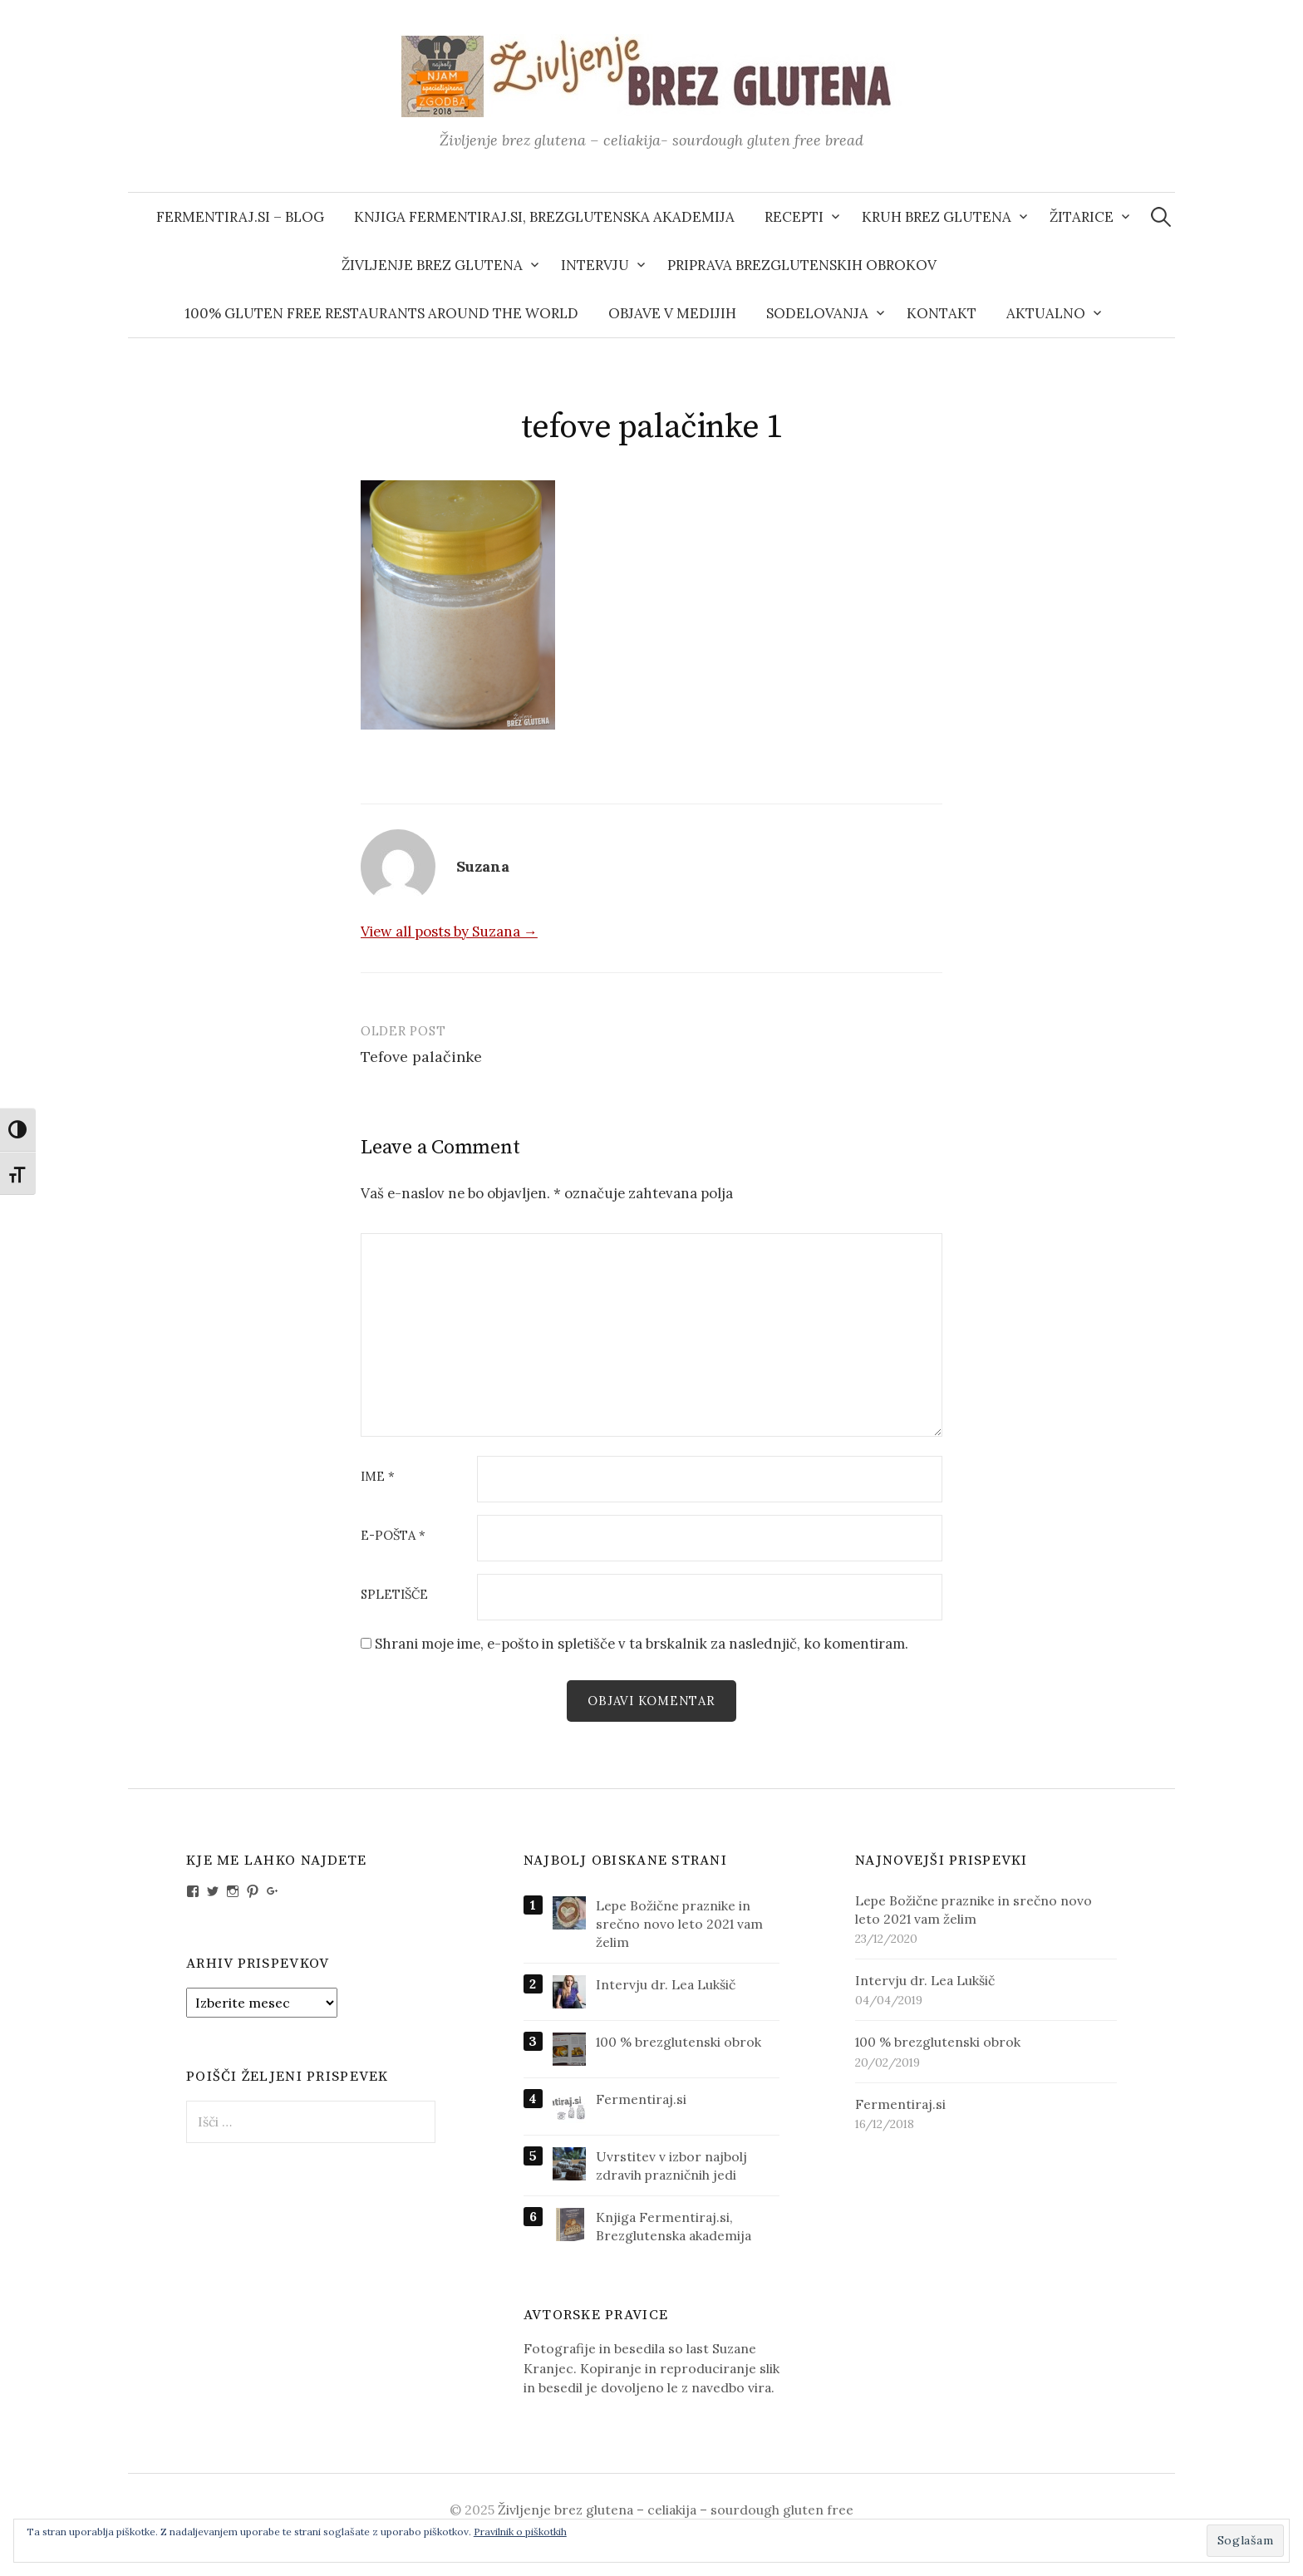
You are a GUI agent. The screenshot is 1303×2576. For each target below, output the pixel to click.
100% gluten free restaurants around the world (381, 313)
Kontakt (941, 313)
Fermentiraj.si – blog (240, 217)
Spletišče (394, 1595)
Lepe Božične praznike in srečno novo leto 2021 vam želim (679, 1923)
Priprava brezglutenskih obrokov (802, 265)
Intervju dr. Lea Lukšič (665, 1984)
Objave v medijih (672, 313)
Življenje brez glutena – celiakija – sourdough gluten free (675, 2509)
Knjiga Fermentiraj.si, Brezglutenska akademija (544, 217)
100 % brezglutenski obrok (678, 2041)
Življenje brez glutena (432, 265)
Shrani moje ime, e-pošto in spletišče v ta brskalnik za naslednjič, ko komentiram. (641, 1644)
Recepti (794, 217)
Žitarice (1082, 217)
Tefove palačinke (421, 1056)
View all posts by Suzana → (449, 931)
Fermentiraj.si (641, 2099)
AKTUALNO (1045, 313)
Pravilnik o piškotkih (520, 2531)
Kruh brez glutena (936, 217)
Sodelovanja (817, 313)
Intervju (595, 265)
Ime (378, 1477)
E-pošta (393, 1536)
